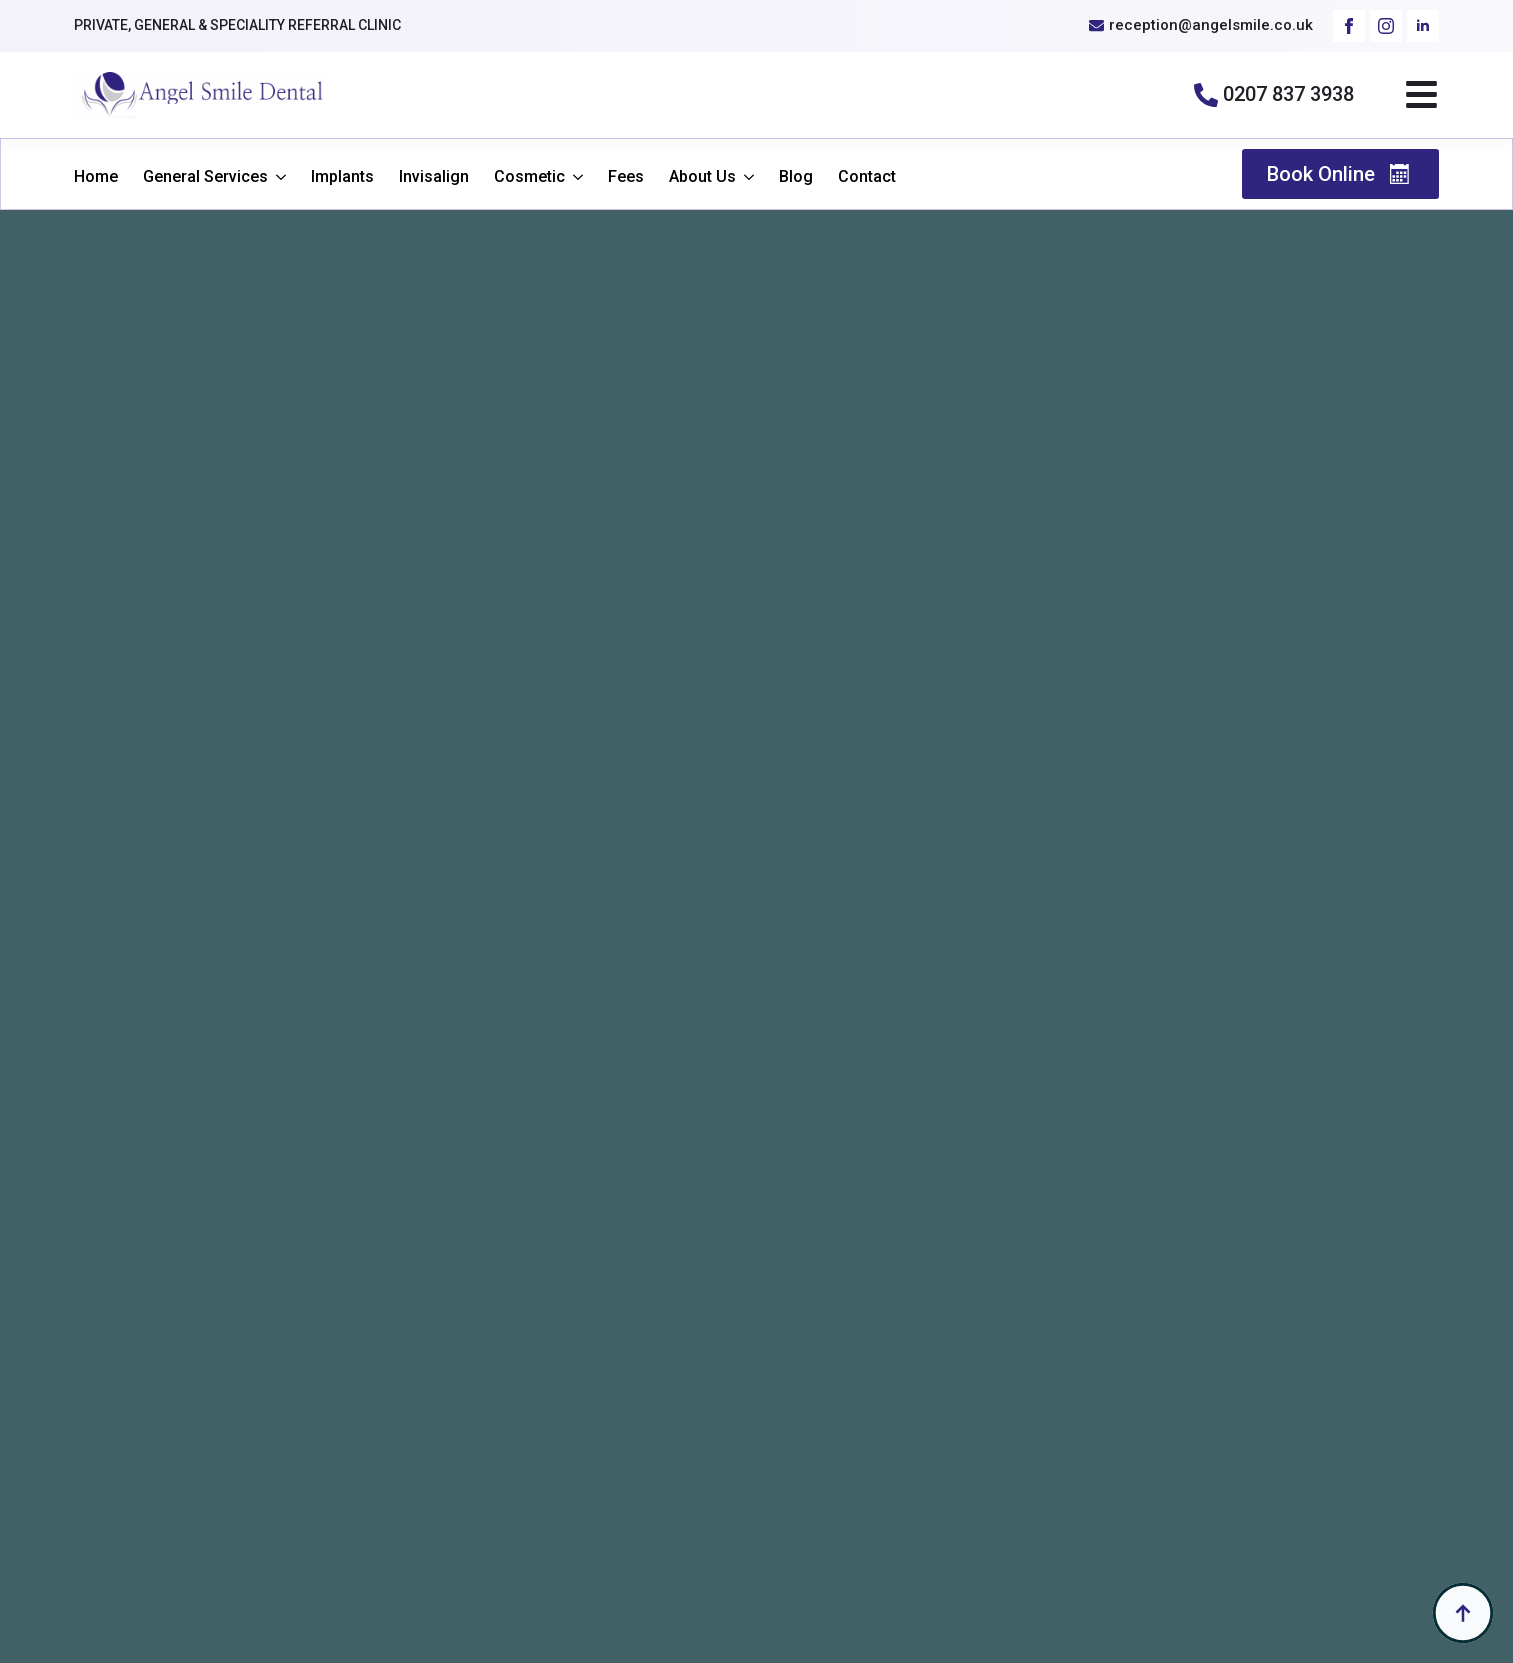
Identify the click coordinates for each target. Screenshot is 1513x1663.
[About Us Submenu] (745, 177)
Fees (626, 177)
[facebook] (1349, 26)
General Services (205, 177)
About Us (702, 177)
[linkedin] (1423, 26)
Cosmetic (529, 177)
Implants (342, 177)
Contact (867, 177)
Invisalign (434, 177)
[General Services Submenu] (277, 177)
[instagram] (1386, 26)
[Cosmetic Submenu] (574, 177)
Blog (796, 177)
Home (96, 177)
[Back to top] (1463, 1613)
